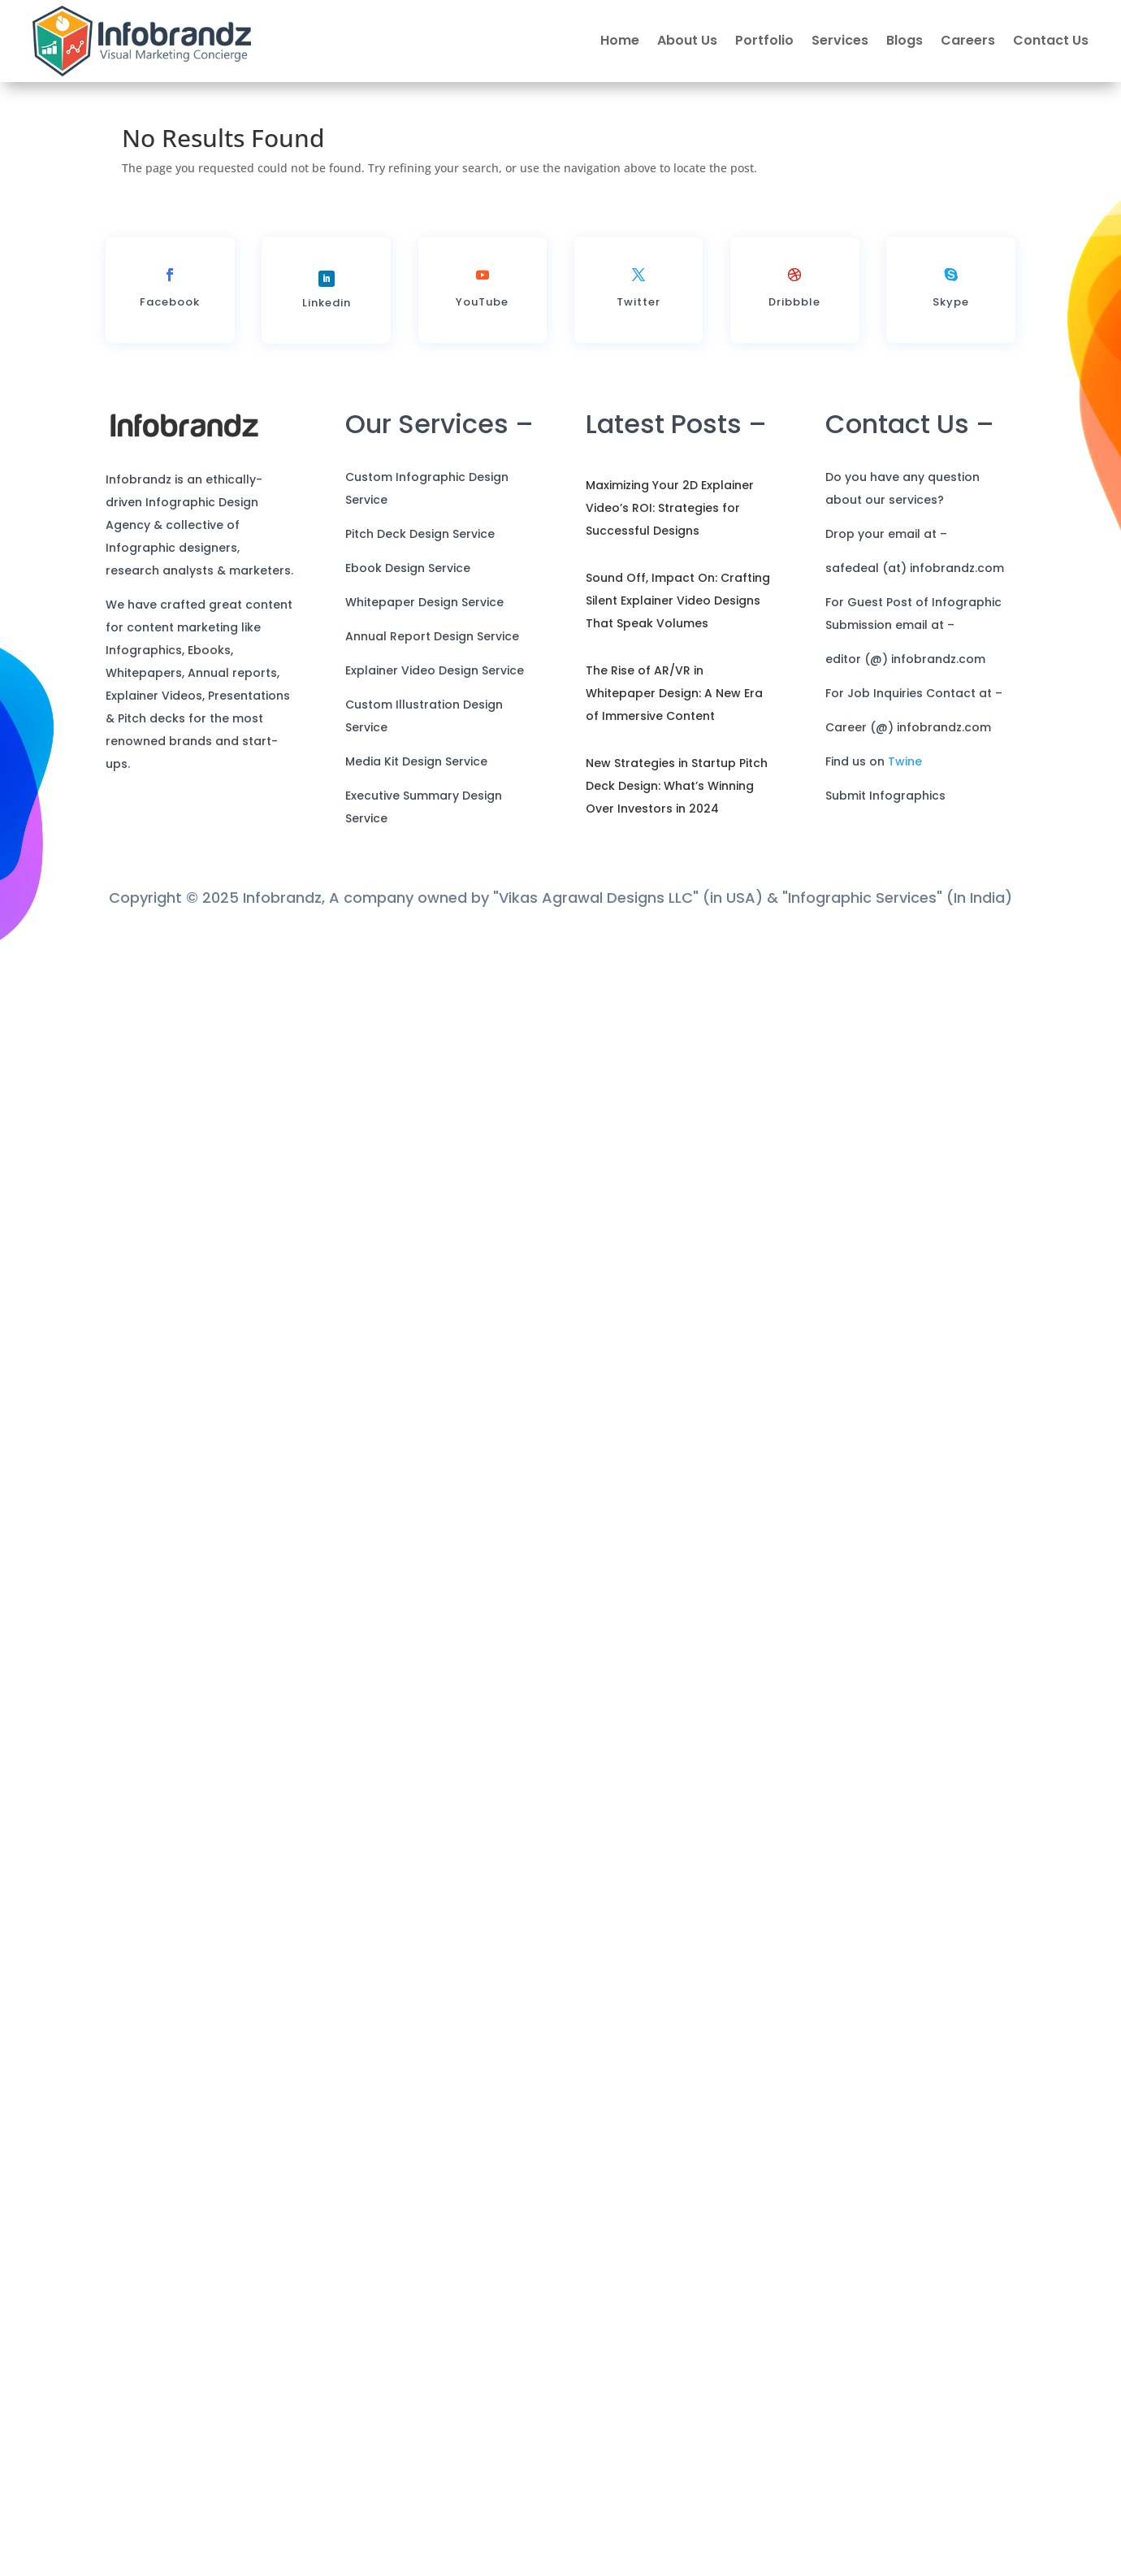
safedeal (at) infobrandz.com (914, 568)
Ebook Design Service (407, 568)
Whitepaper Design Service (424, 602)
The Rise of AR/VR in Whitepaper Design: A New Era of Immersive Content (674, 693)
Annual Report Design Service (432, 636)
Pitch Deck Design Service (420, 534)
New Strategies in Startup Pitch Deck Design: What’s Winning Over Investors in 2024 (677, 786)
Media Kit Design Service (416, 761)
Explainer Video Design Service (434, 670)
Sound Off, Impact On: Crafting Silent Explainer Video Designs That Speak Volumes (678, 600)
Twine (905, 761)
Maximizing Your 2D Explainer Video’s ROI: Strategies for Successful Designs (670, 508)
